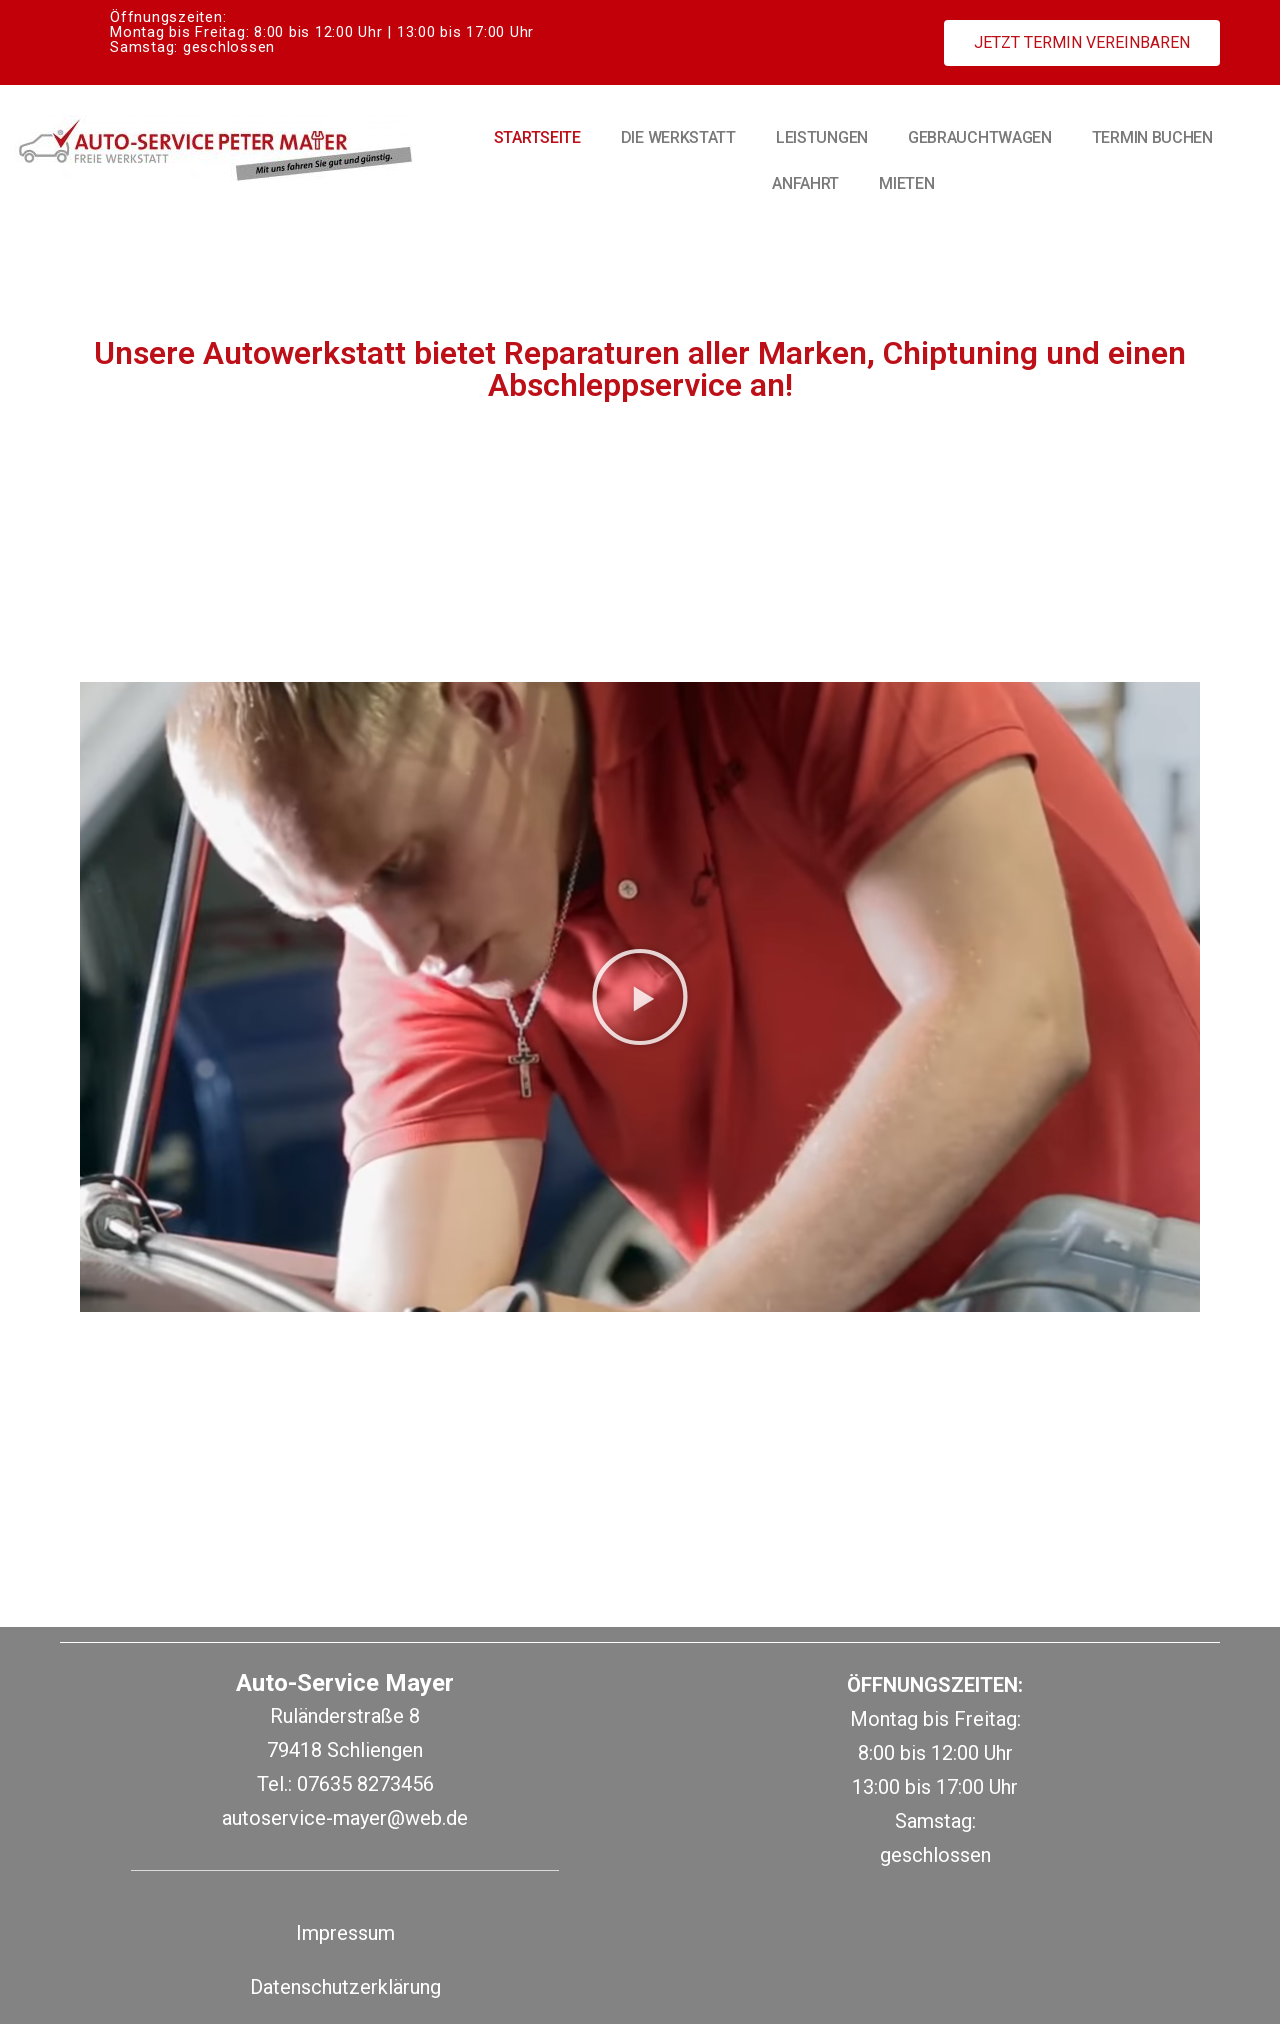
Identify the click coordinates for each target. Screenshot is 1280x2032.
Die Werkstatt (678, 137)
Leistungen (822, 137)
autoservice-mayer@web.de (345, 1826)
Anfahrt (805, 183)
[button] (1082, 43)
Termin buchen (1152, 137)
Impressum (345, 1941)
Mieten (906, 183)
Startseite (537, 137)
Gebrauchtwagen (980, 137)
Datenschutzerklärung (345, 1995)
